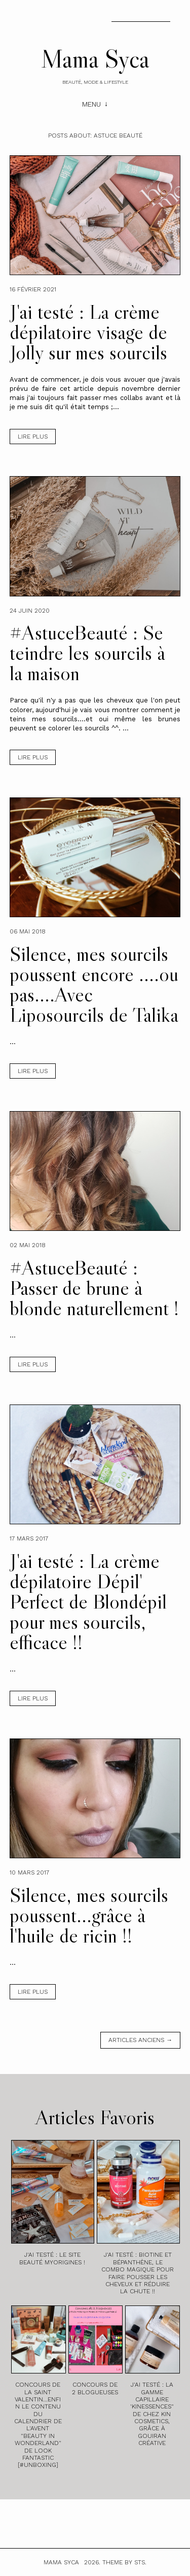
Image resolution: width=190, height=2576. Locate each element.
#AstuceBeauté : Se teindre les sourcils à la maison (87, 653)
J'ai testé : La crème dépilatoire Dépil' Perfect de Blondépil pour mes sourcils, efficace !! (88, 1601)
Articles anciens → (140, 2040)
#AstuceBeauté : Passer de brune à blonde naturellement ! (94, 1288)
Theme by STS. (124, 2562)
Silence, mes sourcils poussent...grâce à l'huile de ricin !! (89, 1915)
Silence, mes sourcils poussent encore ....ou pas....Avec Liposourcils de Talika (94, 984)
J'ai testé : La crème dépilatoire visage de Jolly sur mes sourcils (88, 332)
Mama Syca (95, 58)
